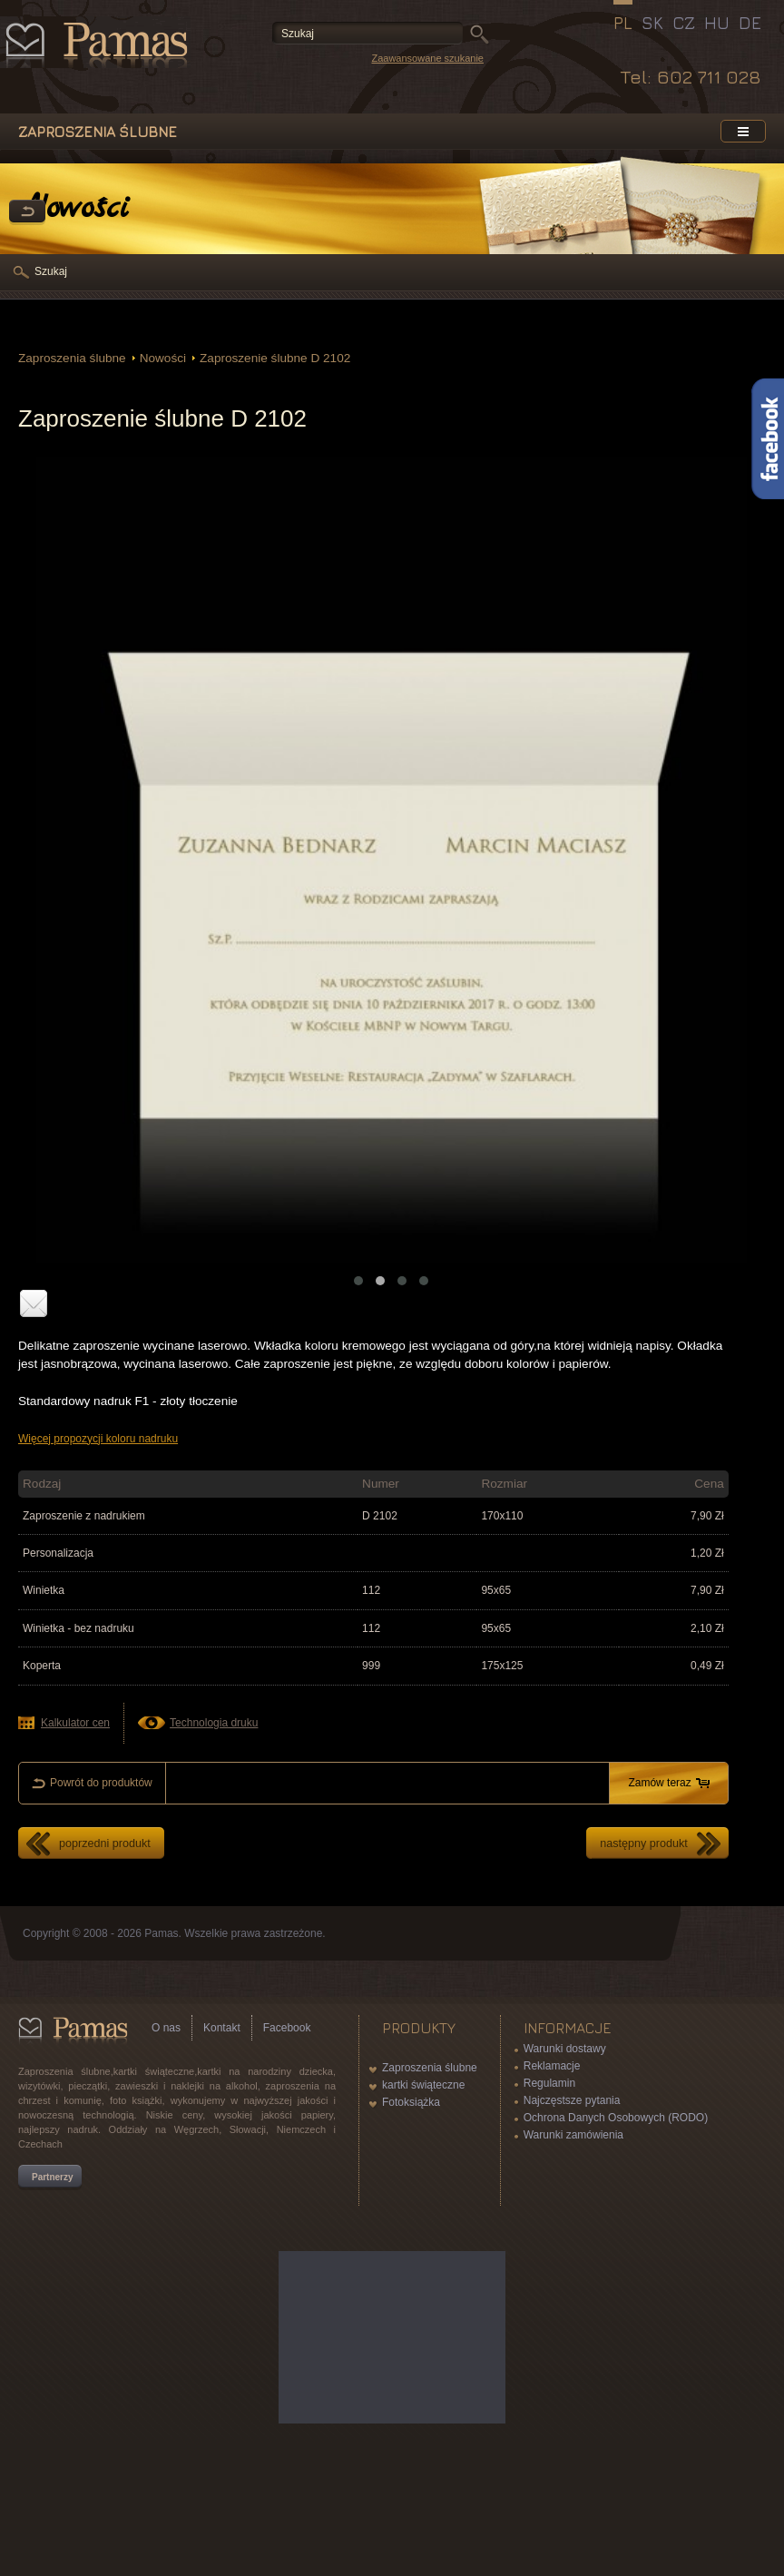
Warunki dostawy (565, 2048)
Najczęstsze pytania (572, 2100)
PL (622, 23)
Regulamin (549, 2083)
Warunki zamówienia (573, 2135)
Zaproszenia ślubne (72, 358)
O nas (166, 2027)
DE (750, 23)
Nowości (163, 358)
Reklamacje (552, 2066)
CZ (683, 23)
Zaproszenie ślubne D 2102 (275, 358)
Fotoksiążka (411, 2102)
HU (717, 23)
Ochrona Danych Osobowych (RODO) (616, 2117)
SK (652, 23)
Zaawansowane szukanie (427, 58)
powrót (27, 212)
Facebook (287, 2027)
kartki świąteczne (423, 2085)
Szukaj (50, 271)
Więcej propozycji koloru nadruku (98, 1438)
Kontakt (221, 2027)
